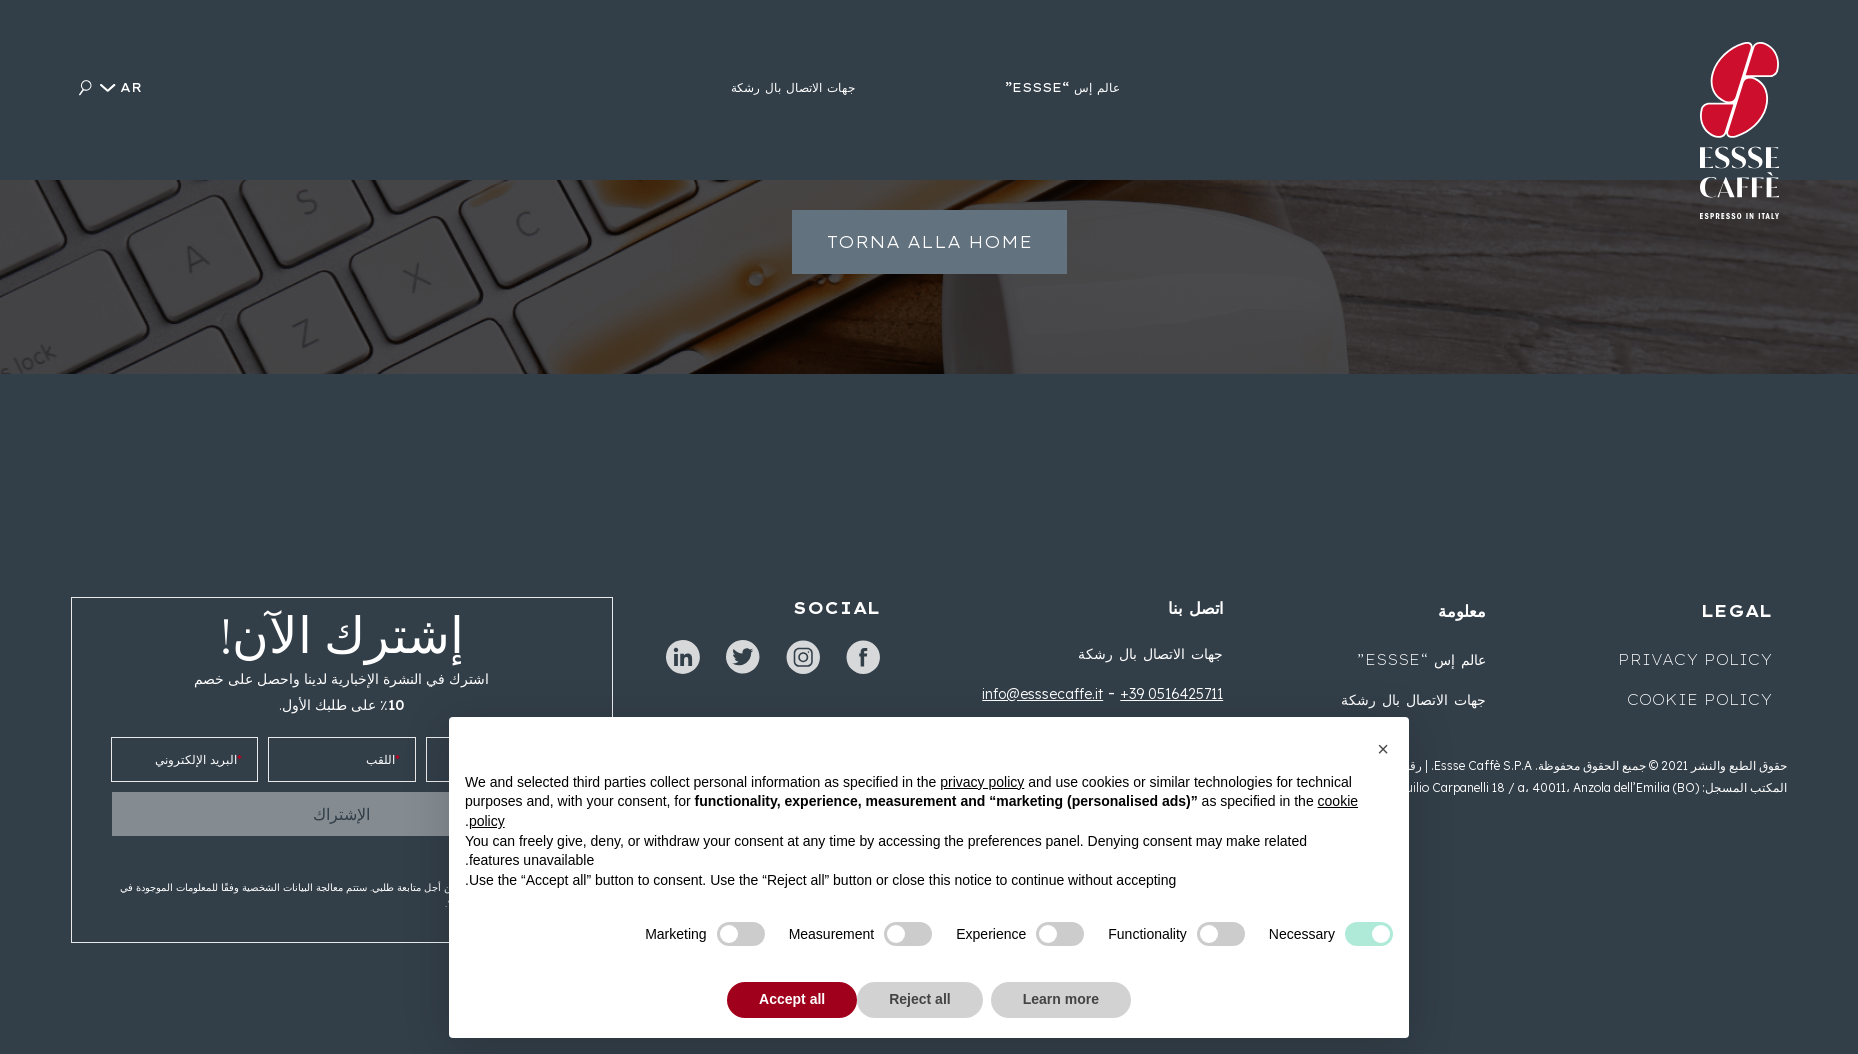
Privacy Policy (1695, 660)
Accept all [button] (792, 999)
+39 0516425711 (1171, 694)
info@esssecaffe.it (1042, 694)
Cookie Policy (1699, 700)
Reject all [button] (919, 999)
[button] (1383, 749)
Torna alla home (929, 253)
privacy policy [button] (982, 782)
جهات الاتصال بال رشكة (1150, 654)
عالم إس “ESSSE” (1421, 660)
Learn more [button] (1061, 999)
